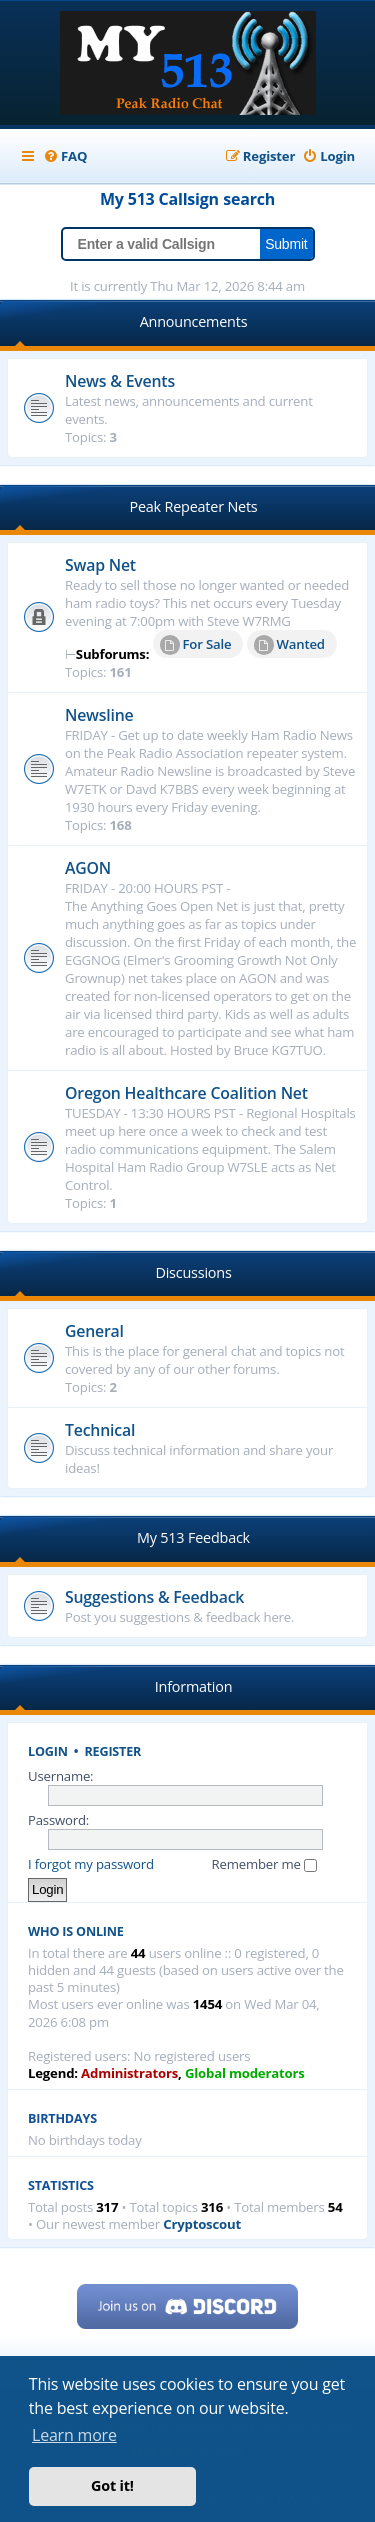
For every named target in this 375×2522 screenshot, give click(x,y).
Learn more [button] (74, 2435)
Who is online (76, 1931)
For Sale (196, 645)
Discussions (193, 1272)
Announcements (194, 321)
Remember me (264, 1864)
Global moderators (245, 2073)
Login (48, 1751)
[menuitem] (65, 156)
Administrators (129, 2073)
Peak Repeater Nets (193, 506)
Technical (100, 1430)
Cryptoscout (202, 2224)
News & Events (120, 381)
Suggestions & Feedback (154, 1597)
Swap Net (100, 565)
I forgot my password (91, 1864)
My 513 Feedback (193, 1537)
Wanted (289, 645)
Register (113, 1751)
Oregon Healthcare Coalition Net (186, 1093)
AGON (88, 868)
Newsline (99, 715)
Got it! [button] (112, 2485)
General (94, 1331)
